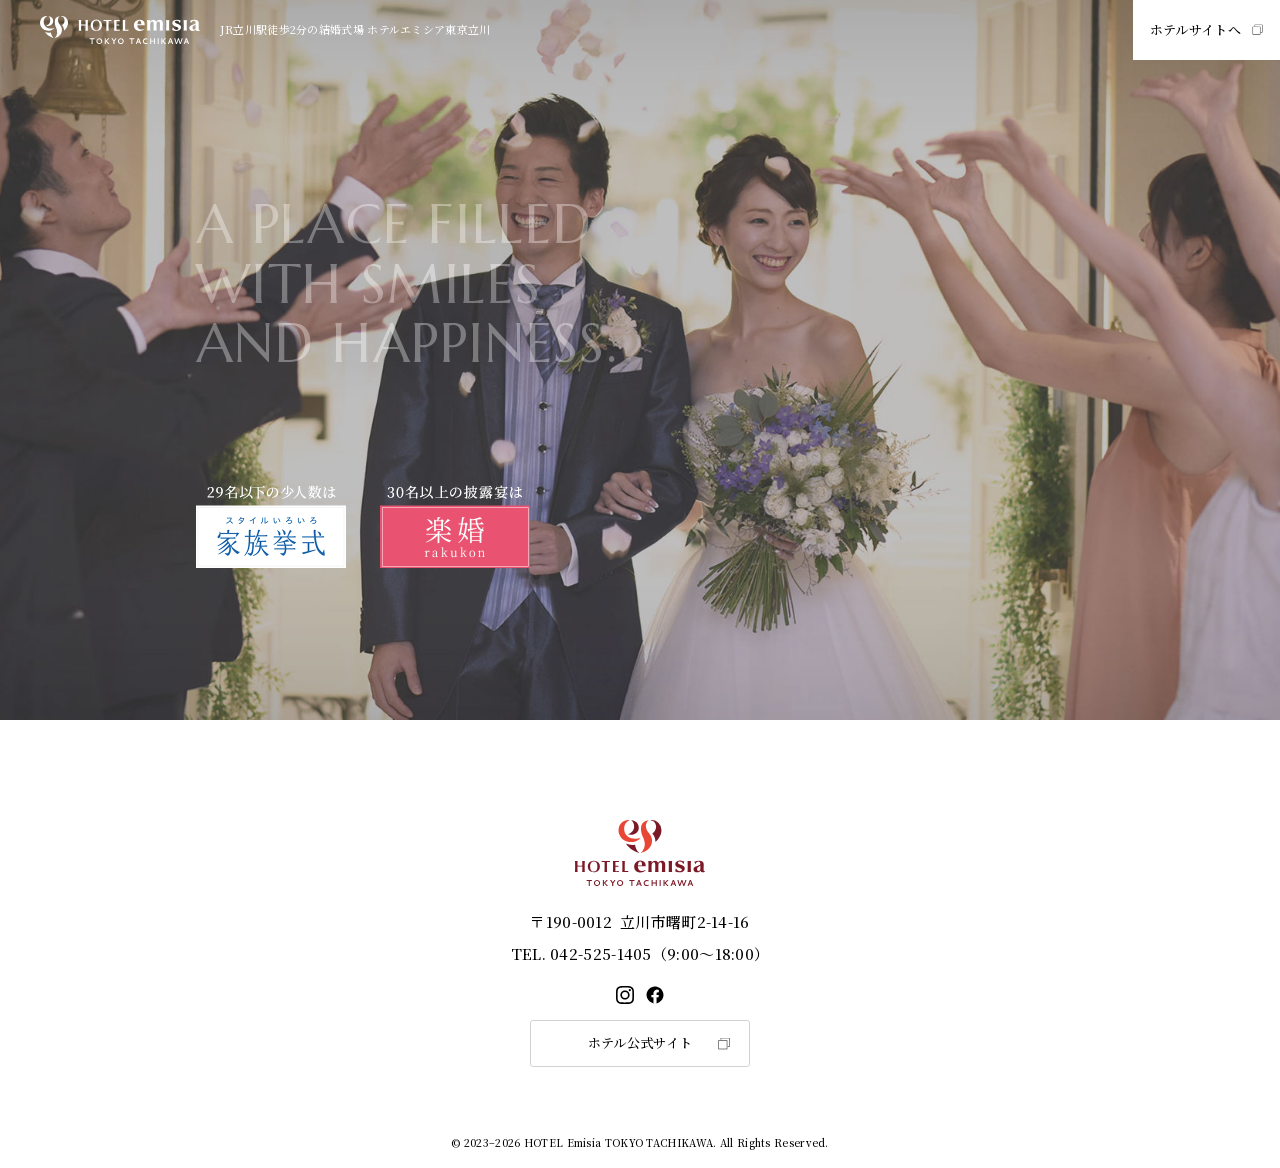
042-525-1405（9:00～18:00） (640, 953)
